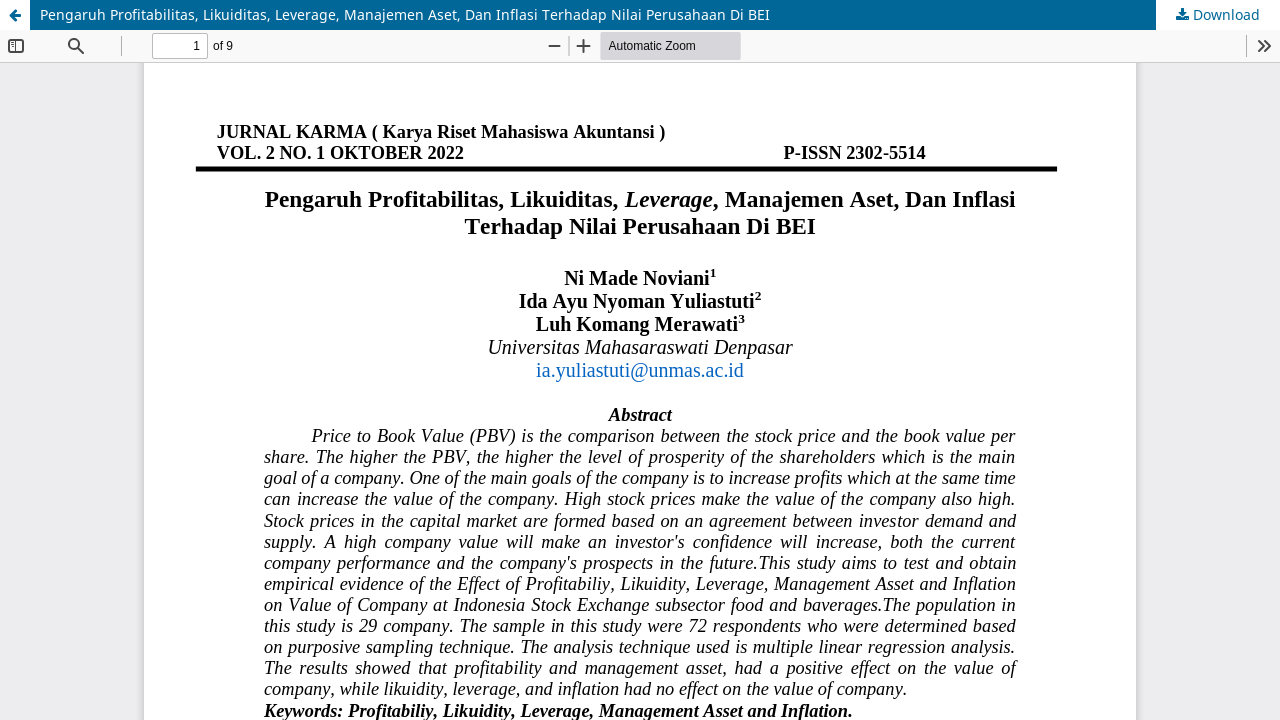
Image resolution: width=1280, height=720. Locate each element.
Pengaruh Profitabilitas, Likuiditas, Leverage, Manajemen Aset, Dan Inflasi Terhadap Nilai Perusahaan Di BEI (405, 14)
